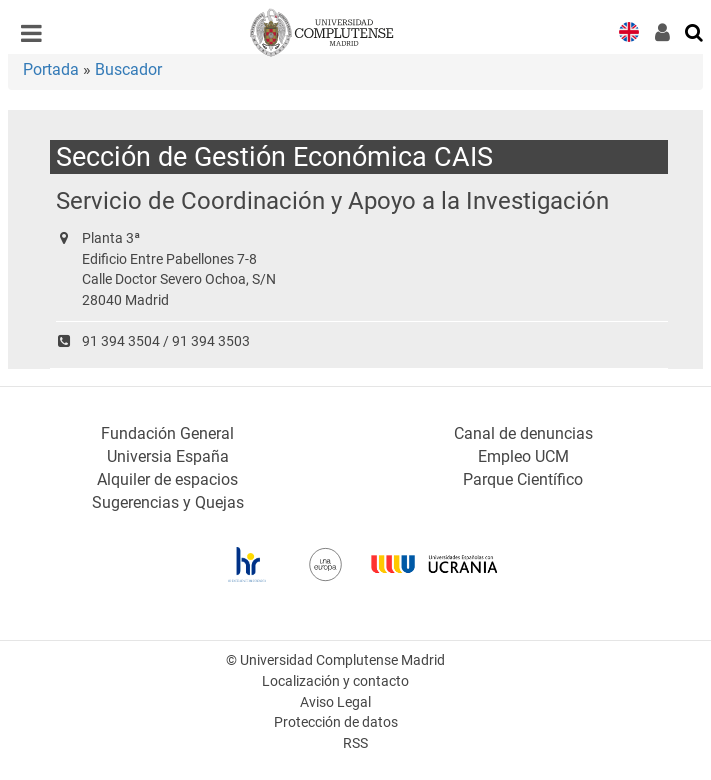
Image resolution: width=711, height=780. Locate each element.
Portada (51, 69)
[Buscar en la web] (695, 31)
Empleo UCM (523, 456)
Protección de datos (336, 722)
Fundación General (167, 433)
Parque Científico (523, 479)
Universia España (168, 456)
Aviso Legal (335, 702)
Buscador (128, 69)
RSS (355, 743)
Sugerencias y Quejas (168, 502)
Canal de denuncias (523, 433)
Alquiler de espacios (167, 479)
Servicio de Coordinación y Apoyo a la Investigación (332, 200)
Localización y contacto (335, 681)
